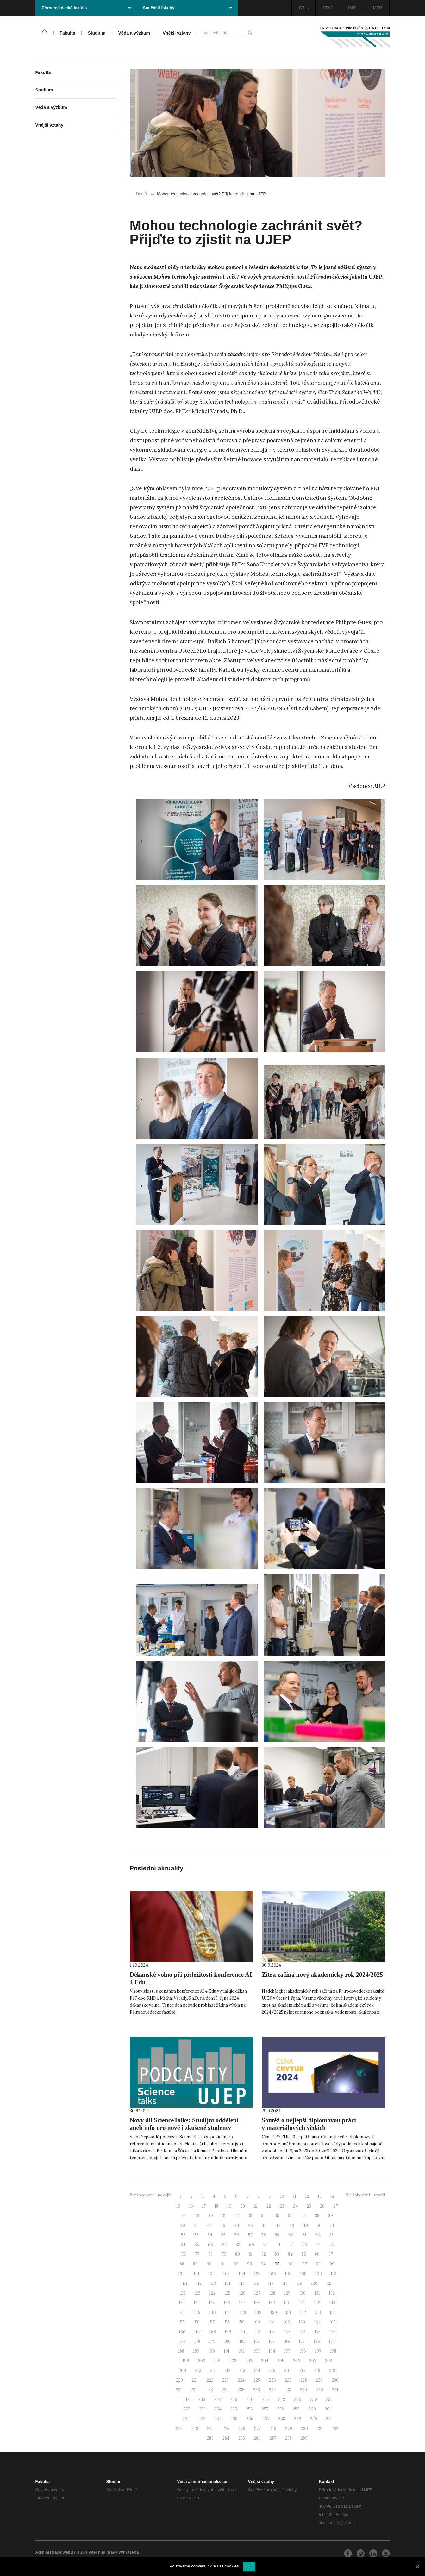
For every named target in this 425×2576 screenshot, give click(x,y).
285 (241, 2438)
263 (201, 2419)
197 (318, 2351)
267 (265, 2419)
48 (291, 2225)
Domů (141, 194)
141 (302, 2302)
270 (313, 2419)
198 (333, 2351)
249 (297, 2399)
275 (226, 2428)
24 (295, 2206)
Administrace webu (54, 2552)
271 (329, 2419)
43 (223, 2225)
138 (257, 2302)
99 (331, 2264)
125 (227, 2293)
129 (287, 2293)
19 (229, 2206)
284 (225, 2438)
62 (317, 2235)
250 (313, 2399)
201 (217, 2361)
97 (304, 2264)
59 (277, 2235)
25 (309, 2206)
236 (256, 2389)
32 (236, 2215)
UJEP (376, 7)
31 (224, 2215)
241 (335, 2389)
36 (290, 2215)
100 (181, 2274)
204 (264, 2361)
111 (185, 2283)
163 (302, 2322)
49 (305, 2225)
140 (287, 2302)
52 (183, 2235)
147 (228, 2312)
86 (317, 2254)
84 (290, 2254)
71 (278, 2244)
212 (227, 2370)
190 (211, 2351)
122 (182, 2293)
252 (187, 2409)
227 (288, 2380)
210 (198, 2370)
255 (233, 2409)
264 (218, 2419)
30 (210, 2215)
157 (212, 2322)
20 (242, 2206)
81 (251, 2254)
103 (226, 2274)
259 (296, 2409)
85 (304, 2254)
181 (242, 2341)
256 (249, 2409)
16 (191, 2206)
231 (179, 2389)
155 (181, 2322)
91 (223, 2264)
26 (322, 2206)
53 (196, 2235)
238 (287, 2389)
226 (272, 2380)
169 (228, 2331)
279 (288, 2428)
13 (320, 2196)
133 (182, 2302)
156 (196, 2322)
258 (280, 2409)
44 (236, 2225)
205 (280, 2361)
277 (257, 2428)
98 (318, 2264)
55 (223, 2235)
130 (302, 2293)
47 (278, 2225)
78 (210, 2254)
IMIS (352, 7)
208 (328, 2361)
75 (331, 2244)
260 (312, 2409)
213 (242, 2370)
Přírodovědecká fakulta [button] (86, 7)
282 (335, 2428)
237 (272, 2389)
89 (195, 2264)
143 (332, 2302)
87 (330, 2254)
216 (287, 2370)
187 (332, 2341)
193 (256, 2351)
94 (263, 2264)
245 (233, 2399)
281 (320, 2428)
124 (212, 2293)
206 (296, 2361)
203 (248, 2361)
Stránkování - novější (150, 2195)
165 (332, 2322)
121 (329, 2283)
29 (197, 2215)
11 (294, 2196)
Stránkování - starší (365, 2195)
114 (227, 2283)
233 (209, 2389)
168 (212, 2331)
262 (186, 2419)
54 (210, 2235)
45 (250, 2225)
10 (282, 2196)
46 (264, 2225)
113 (213, 2283)
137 (242, 2302)
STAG (328, 7)
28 (183, 2215)
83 (277, 2254)
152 (303, 2312)
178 (197, 2341)
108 (303, 2274)
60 (290, 2235)
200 (201, 2361)
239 (303, 2389)
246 (249, 2399)
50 (319, 2225)
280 (304, 2428)
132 (332, 2293)
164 (317, 2322)
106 (272, 2274)
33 (250, 2215)
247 (265, 2399)
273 (194, 2428)
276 (241, 2428)
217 (302, 2370)
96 (290, 2264)
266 (249, 2419)
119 (299, 2283)
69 (251, 2244)
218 (317, 2370)
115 (242, 2283)
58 (263, 2235)
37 (304, 2215)
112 (199, 2283)
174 (302, 2331)
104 (242, 2274)
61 (304, 2235)
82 (263, 2254)
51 (332, 2225)
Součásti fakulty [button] (187, 7)
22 (268, 2206)
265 (233, 2419)
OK (249, 2566)
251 (329, 2399)
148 (243, 2312)
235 (241, 2389)
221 (195, 2380)
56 (236, 2235)
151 (288, 2312)
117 (270, 2283)
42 (209, 2225)
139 (272, 2302)
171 (258, 2331)
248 (281, 2399)
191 (226, 2351)
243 (201, 2399)
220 (179, 2380)
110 (333, 2274)
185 (302, 2341)
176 (332, 2331)
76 (183, 2254)
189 (196, 2351)
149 (258, 2312)
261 (328, 2409)
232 (194, 2389)
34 (263, 2215)
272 (179, 2428)
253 (202, 2409)
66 (210, 2244)
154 (333, 2312)
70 (265, 2244)
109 (318, 2274)
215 (272, 2370)
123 (197, 2293)
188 (181, 2351)
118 (285, 2283)
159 (241, 2322)
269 (297, 2419)
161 (272, 2322)
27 (336, 2206)
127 (257, 2293)
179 (212, 2341)
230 (335, 2380)
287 (273, 2438)
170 (243, 2331)
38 (317, 2215)
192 (241, 2351)
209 (182, 2370)
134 (197, 2302)
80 (237, 2254)
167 (197, 2331)
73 (305, 2244)
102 (211, 2274)
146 (212, 2312)
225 (256, 2380)
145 (197, 2312)
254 (218, 2409)
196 (302, 2351)
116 (256, 2283)
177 (182, 2341)
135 (212, 2302)
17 (204, 2206)
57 (250, 2235)
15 (178, 2206)
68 (237, 2244)
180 (227, 2341)
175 (318, 2331)
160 (256, 2322)
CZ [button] (304, 7)
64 (182, 2244)
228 (303, 2380)
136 (227, 2302)
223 (225, 2380)
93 (249, 2264)
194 (272, 2351)
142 (317, 2302)
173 (287, 2331)
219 (332, 2370)
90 (209, 2264)
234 (225, 2389)
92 (236, 2264)
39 (330, 2215)
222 (210, 2380)
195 (287, 2351)
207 (312, 2361)
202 (232, 2361)
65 (196, 2244)
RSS (81, 2552)
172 (273, 2331)
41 (196, 2225)
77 (197, 2254)
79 (224, 2254)
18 (216, 2206)
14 (332, 2196)
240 (319, 2389)
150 (274, 2312)
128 (272, 2293)
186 (317, 2341)
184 (287, 2341)
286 (257, 2438)
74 (318, 2244)
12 (307, 2196)
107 (288, 2274)
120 (314, 2283)
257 (265, 2409)
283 (210, 2438)
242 (186, 2399)
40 (182, 2225)
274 (210, 2428)
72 (291, 2244)
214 (257, 2370)
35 (277, 2215)
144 (181, 2312)
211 (213, 2370)
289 (304, 2438)
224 (241, 2380)
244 (218, 2399)
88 (182, 2264)
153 (318, 2312)
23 (282, 2206)
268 (281, 2419)
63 (331, 2235)
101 (196, 2274)
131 (317, 2293)
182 (257, 2341)
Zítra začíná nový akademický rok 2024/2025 (322, 1974)
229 (319, 2380)
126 (242, 2293)
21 (256, 2206)
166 (182, 2331)
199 (186, 2361)
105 (257, 2274)
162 (287, 2322)
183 (272, 2341)
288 (288, 2438)
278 (273, 2428)
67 (224, 2244)
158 (226, 2322)
